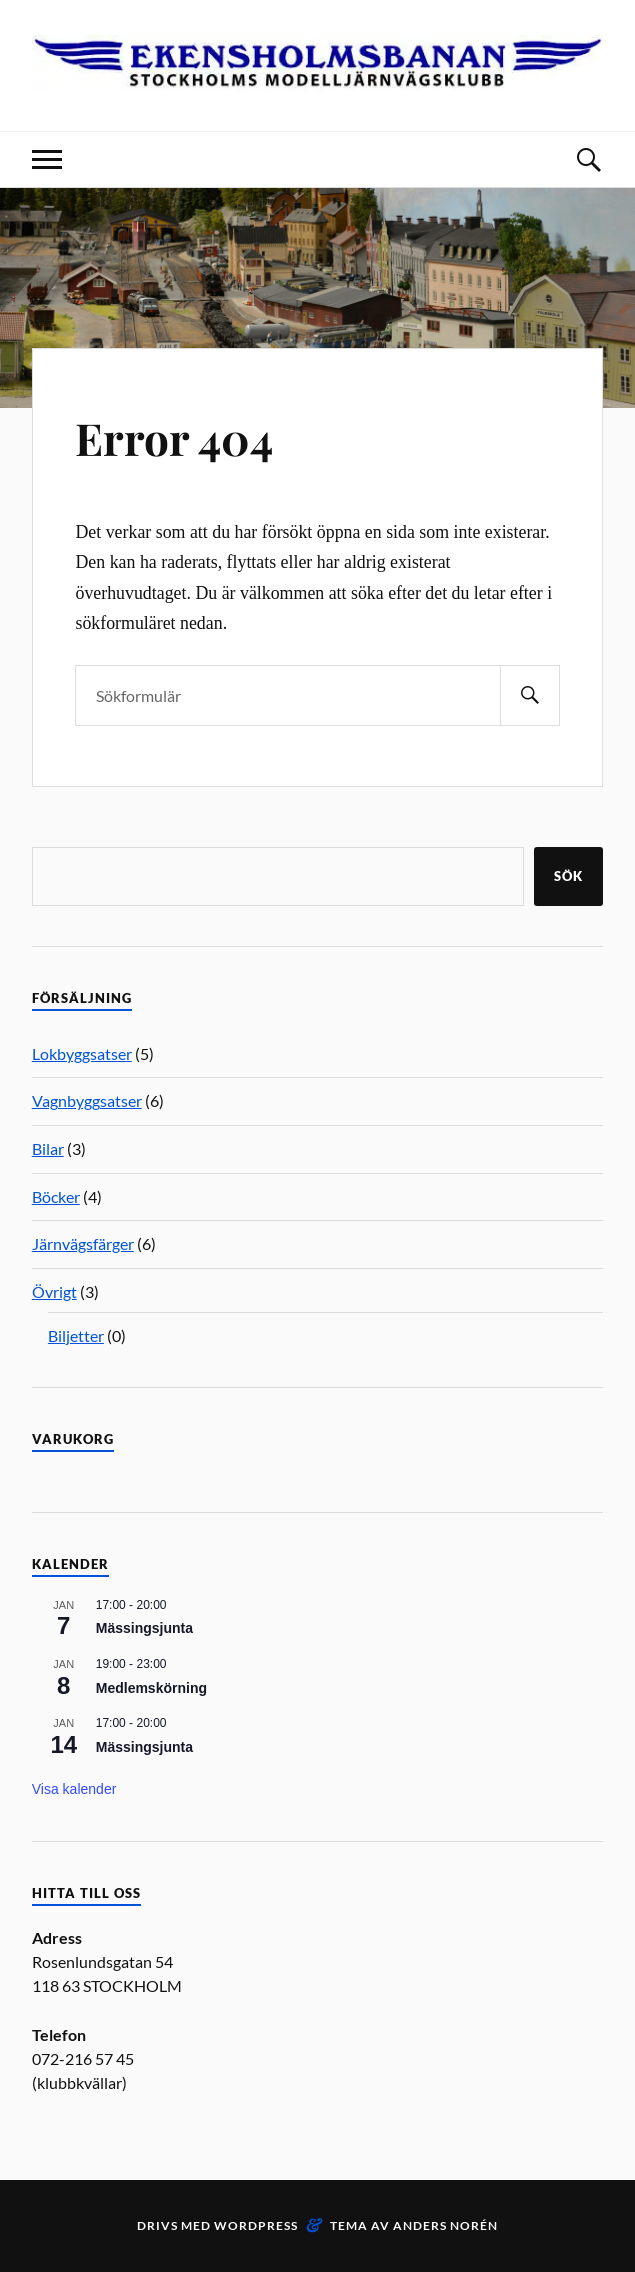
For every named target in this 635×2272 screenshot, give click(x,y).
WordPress (256, 2225)
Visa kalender (74, 1789)
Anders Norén (445, 2225)
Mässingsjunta (144, 1628)
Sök (568, 876)
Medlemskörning (151, 1688)
